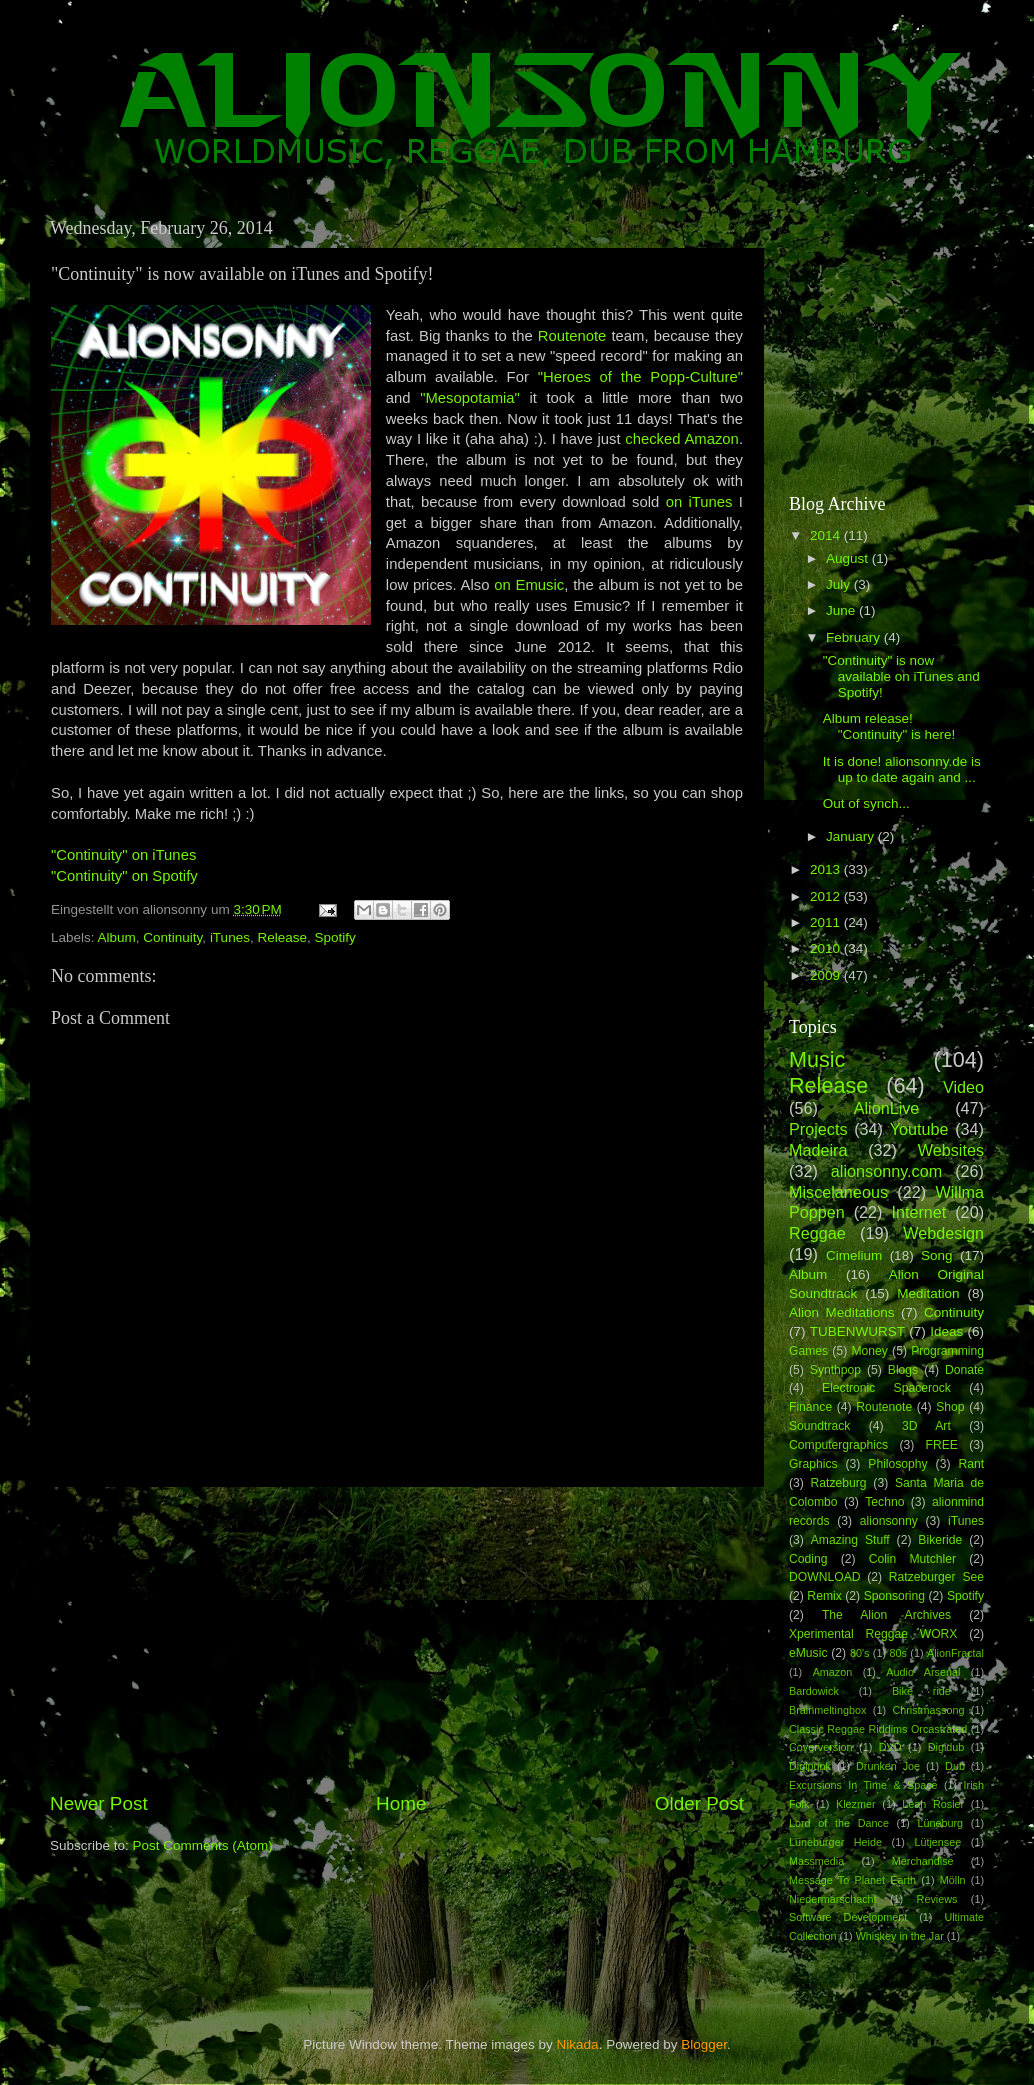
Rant (971, 1464)
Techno (884, 1502)
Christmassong (928, 1710)
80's (859, 1653)
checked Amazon (682, 439)
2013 (827, 869)
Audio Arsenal (923, 1672)
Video (963, 1087)
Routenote (575, 336)
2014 (827, 535)
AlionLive (887, 1108)
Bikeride (940, 1540)
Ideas (946, 1331)
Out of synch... (866, 803)
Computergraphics (838, 1445)
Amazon (833, 1672)
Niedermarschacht (833, 1899)
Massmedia (816, 1861)
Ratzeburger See (936, 1577)
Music (817, 1059)
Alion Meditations (842, 1312)
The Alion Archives (886, 1615)
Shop (950, 1407)
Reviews (937, 1899)
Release (282, 937)
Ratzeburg (839, 1483)
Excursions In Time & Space (863, 1785)
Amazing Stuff (850, 1540)
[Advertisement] (397, 1639)
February (855, 637)
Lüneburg (940, 1823)
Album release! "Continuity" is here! (889, 726)
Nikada (578, 2044)
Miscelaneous (838, 1192)
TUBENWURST (857, 1331)
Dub (955, 1766)
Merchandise (923, 1861)
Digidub (946, 1747)
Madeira (818, 1150)
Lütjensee (937, 1842)
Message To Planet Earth (852, 1880)
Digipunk (810, 1766)
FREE (942, 1445)
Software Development (848, 1917)
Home (401, 1803)
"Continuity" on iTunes (123, 855)
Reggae (817, 1233)
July (840, 584)
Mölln (953, 1880)
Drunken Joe (888, 1766)
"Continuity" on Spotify (124, 876)
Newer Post (99, 1803)
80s (898, 1653)
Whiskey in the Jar (900, 1936)
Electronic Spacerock (886, 1388)
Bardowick (814, 1691)
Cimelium (854, 1255)
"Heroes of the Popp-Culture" (640, 377)
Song (937, 1255)
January (852, 836)
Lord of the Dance (839, 1823)
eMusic (808, 1653)
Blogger (704, 2044)
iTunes (230, 937)
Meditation (928, 1293)
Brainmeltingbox (827, 1710)
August (849, 558)
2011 (827, 922)
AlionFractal (955, 1653)
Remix (824, 1596)
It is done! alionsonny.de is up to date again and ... (902, 769)
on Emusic (529, 585)
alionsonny (889, 1521)
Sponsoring (894, 1596)
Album (117, 937)
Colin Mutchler (912, 1559)
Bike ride (921, 1691)
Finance (810, 1407)
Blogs (903, 1370)
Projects (818, 1129)
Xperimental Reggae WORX (873, 1634)
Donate (964, 1370)
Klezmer (856, 1804)
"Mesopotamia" (470, 398)
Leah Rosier (933, 1804)
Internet (918, 1212)
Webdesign (943, 1233)
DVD (890, 1747)
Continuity (172, 937)
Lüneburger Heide (835, 1842)
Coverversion (821, 1747)
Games (808, 1351)
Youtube (919, 1129)
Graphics (813, 1464)
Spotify (334, 937)
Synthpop (835, 1370)
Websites (951, 1150)
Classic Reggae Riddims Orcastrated (878, 1729)
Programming (947, 1351)
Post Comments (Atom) (203, 1845)
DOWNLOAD (825, 1577)
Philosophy (897, 1464)
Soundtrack (819, 1426)
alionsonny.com (886, 1171)
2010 (827, 948)
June (842, 610)
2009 (827, 975)
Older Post (699, 1803)
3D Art (926, 1426)
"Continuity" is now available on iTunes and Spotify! (901, 676)
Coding (808, 1559)
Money (869, 1351)
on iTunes (699, 502)
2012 (827, 896)
